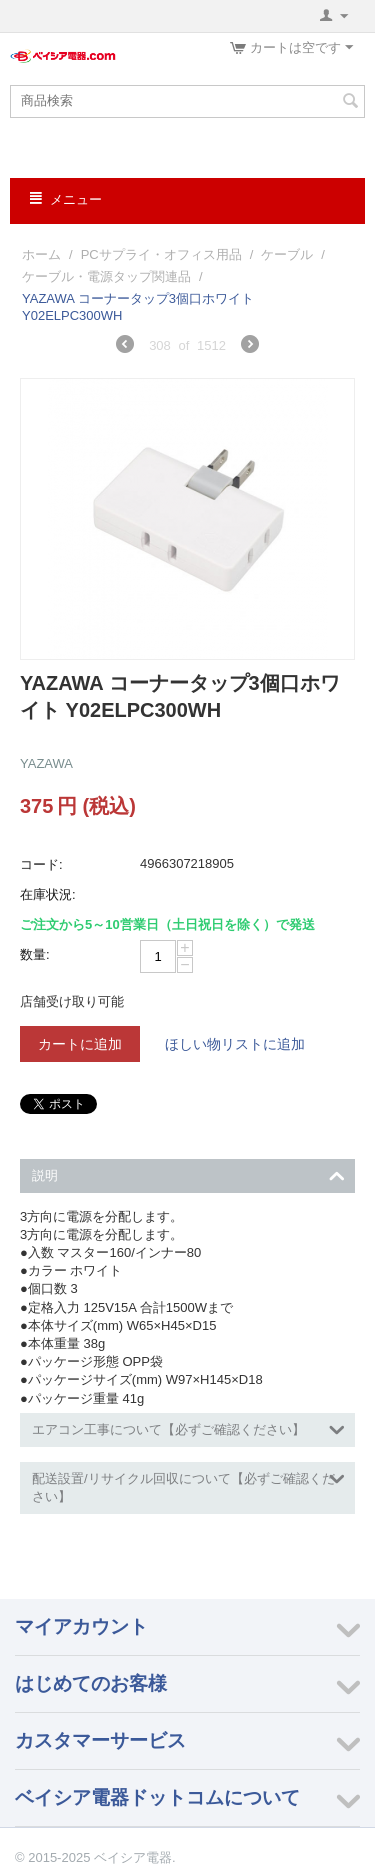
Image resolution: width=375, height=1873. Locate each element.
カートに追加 (80, 1044)
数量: (35, 954)
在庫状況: (48, 894)
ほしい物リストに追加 (235, 1044)
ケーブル (287, 254)
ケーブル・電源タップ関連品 (106, 276)
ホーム (41, 254)
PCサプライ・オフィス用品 (161, 254)
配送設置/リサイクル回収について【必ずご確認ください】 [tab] (188, 1485)
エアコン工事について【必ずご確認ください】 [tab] (188, 1427)
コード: (41, 864)
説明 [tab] (188, 1173)
